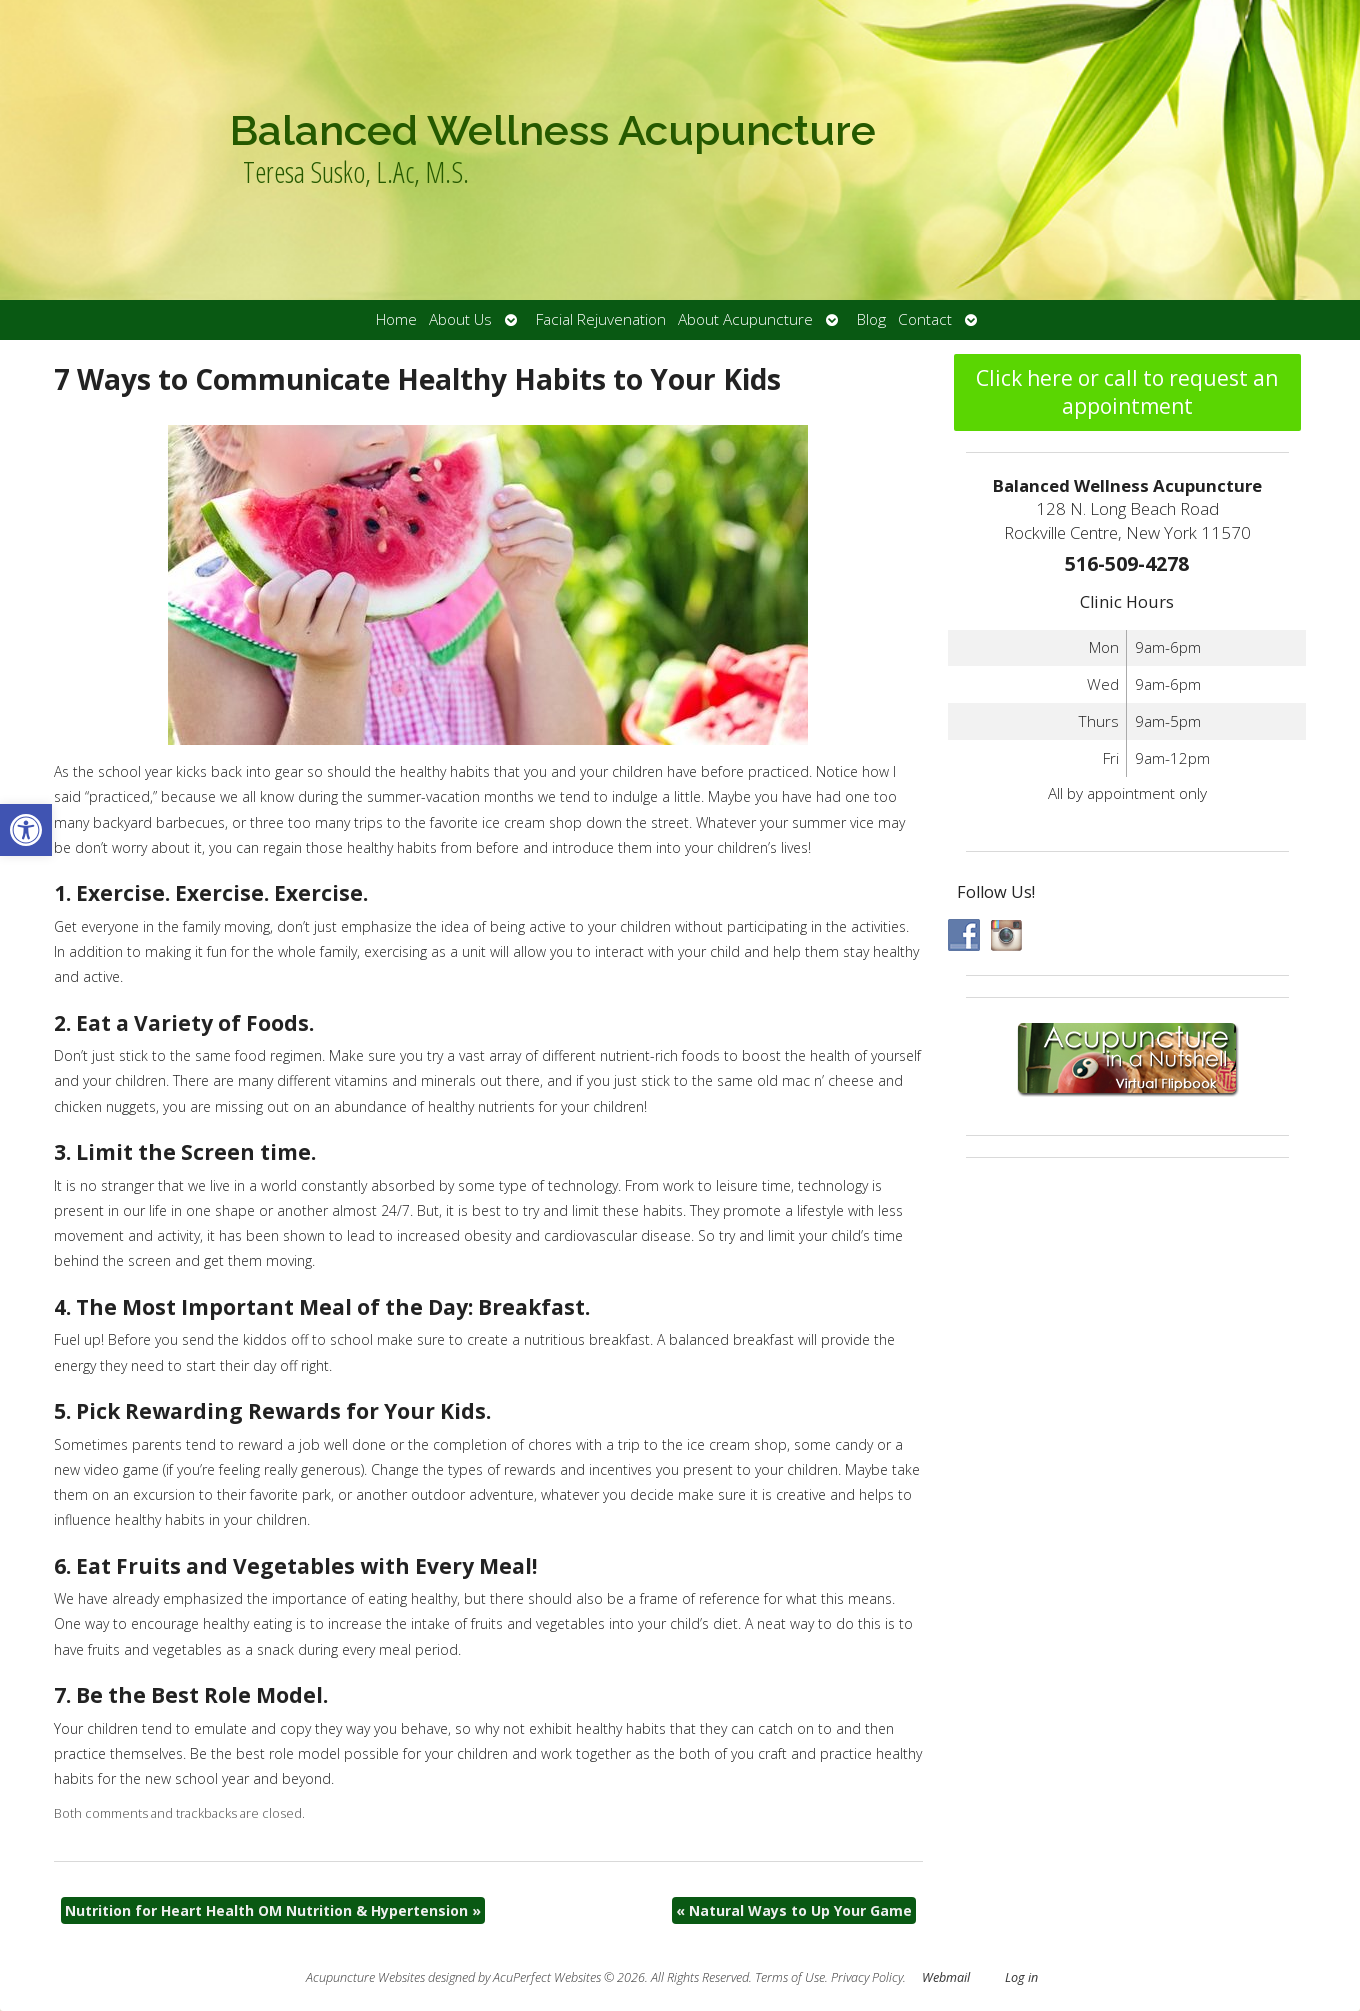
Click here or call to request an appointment (1127, 392)
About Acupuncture (745, 319)
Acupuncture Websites (365, 1977)
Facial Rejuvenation (601, 319)
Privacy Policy (867, 1977)
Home (396, 319)
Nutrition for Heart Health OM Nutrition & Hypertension (273, 1910)
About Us (460, 319)
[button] (26, 830)
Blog (871, 319)
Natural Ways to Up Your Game (794, 1910)
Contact (925, 319)
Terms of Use (790, 1977)
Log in (1021, 1977)
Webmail (946, 1977)
